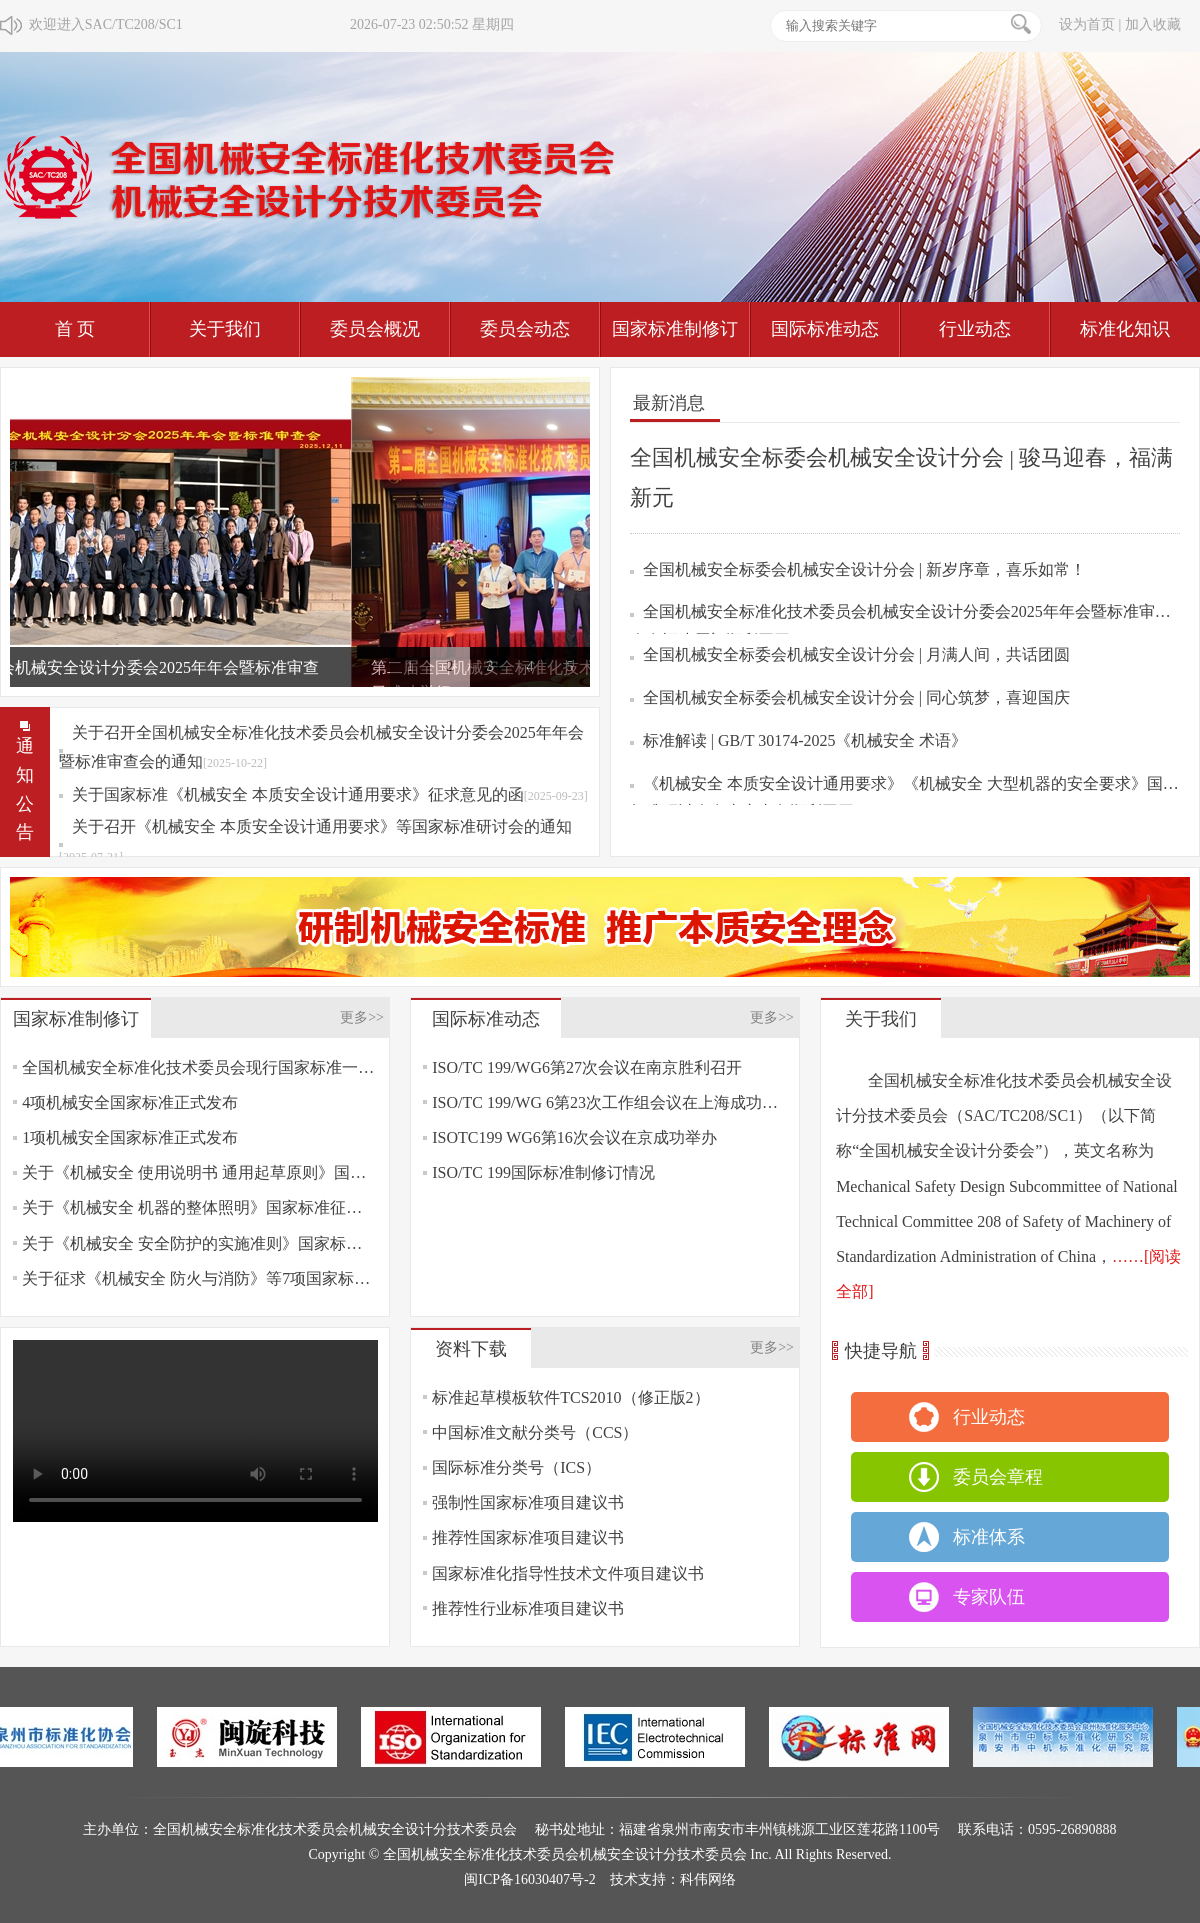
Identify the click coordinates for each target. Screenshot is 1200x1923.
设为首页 (1087, 24)
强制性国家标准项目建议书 (528, 1502)
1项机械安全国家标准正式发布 (130, 1137)
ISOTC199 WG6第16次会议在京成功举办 (574, 1137)
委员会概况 (375, 329)
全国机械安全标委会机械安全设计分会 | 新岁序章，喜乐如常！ (864, 569)
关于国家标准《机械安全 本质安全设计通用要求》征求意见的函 (330, 794)
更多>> (362, 1017)
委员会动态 (525, 329)
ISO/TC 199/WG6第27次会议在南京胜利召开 (587, 1067)
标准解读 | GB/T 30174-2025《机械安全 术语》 (805, 740)
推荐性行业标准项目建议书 (528, 1608)
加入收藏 (1153, 24)
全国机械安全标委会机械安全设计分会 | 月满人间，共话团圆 (856, 654)
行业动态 (975, 329)
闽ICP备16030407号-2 (529, 1879)
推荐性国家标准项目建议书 (528, 1537)
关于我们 (225, 329)
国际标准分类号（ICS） (516, 1467)
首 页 (75, 329)
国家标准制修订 (675, 329)
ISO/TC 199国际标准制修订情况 (543, 1172)
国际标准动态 (825, 329)
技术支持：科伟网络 (673, 1879)
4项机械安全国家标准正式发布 (130, 1102)
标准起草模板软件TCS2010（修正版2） (570, 1397)
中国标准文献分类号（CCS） (535, 1432)
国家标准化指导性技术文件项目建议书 (568, 1573)
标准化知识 (1125, 329)
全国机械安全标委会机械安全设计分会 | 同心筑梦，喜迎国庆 (856, 697)
